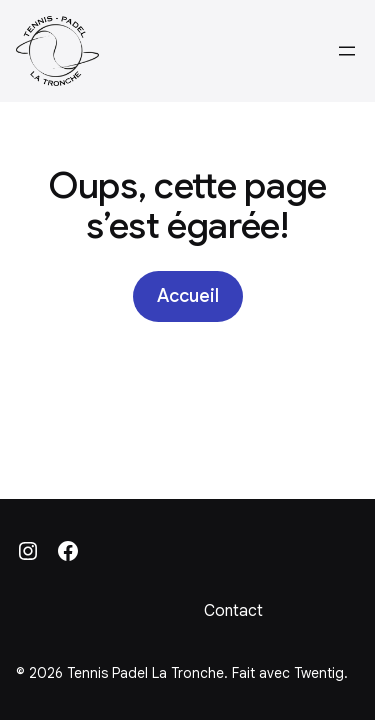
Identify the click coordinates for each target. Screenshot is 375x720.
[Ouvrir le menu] (347, 51)
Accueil (188, 296)
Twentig (319, 673)
